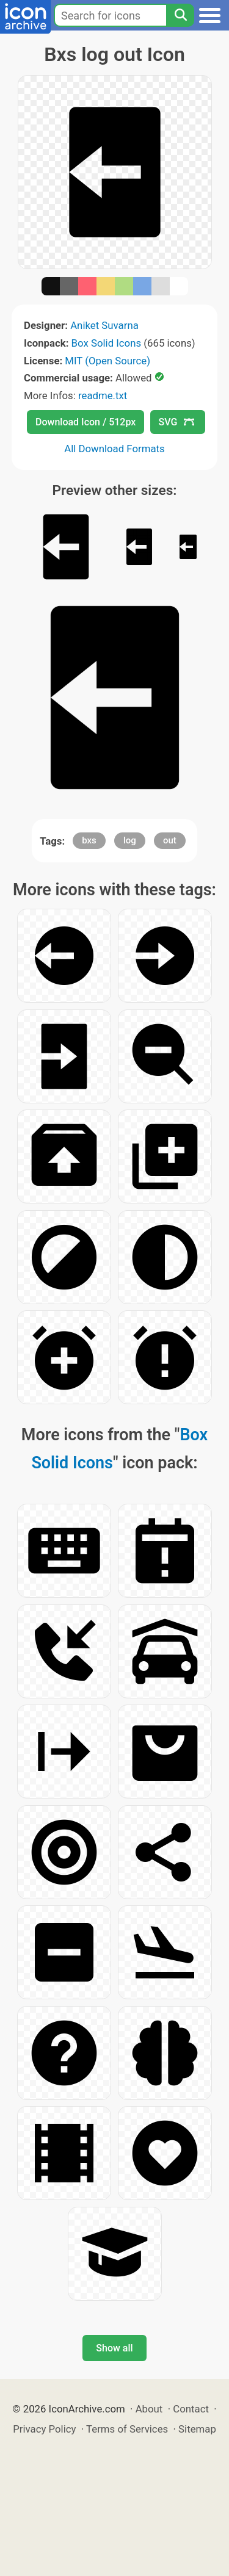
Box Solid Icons (106, 343)
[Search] (180, 15)
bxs (89, 840)
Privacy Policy (44, 2429)
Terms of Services (127, 2429)
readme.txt (102, 395)
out (169, 840)
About (149, 2409)
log (129, 840)
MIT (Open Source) (107, 361)
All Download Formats (114, 448)
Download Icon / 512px (85, 422)
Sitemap (197, 2429)
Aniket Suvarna (104, 325)
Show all (114, 2348)
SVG (176, 422)
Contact (191, 2409)
